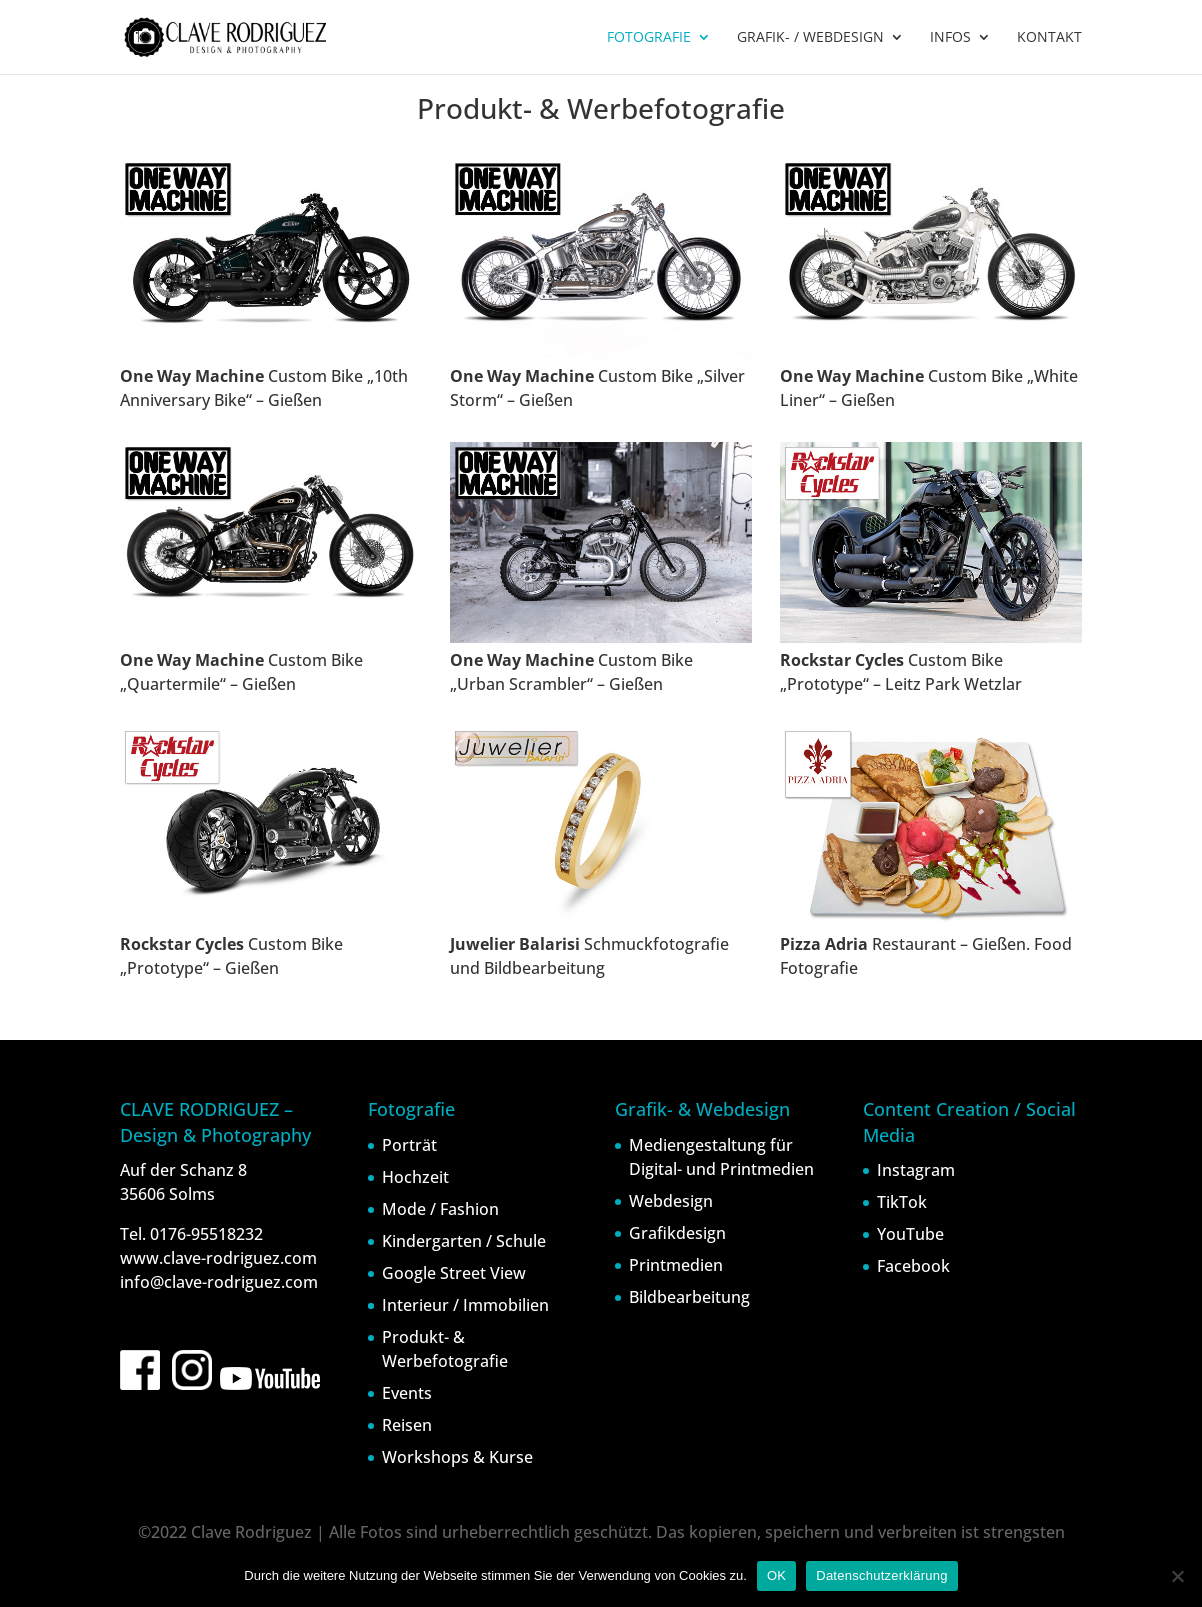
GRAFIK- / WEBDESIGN (810, 38)
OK (776, 1575)
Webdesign (671, 1201)
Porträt (409, 1145)
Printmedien (676, 1265)
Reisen (407, 1425)
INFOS (950, 38)
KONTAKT (1049, 38)
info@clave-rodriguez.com (219, 1282)
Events (407, 1393)
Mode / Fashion (440, 1209)
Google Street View (454, 1273)
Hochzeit (415, 1177)
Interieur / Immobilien (465, 1305)
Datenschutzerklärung (881, 1575)
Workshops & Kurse (457, 1457)
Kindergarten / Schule (464, 1241)
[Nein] (1177, 1576)
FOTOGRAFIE (649, 38)
